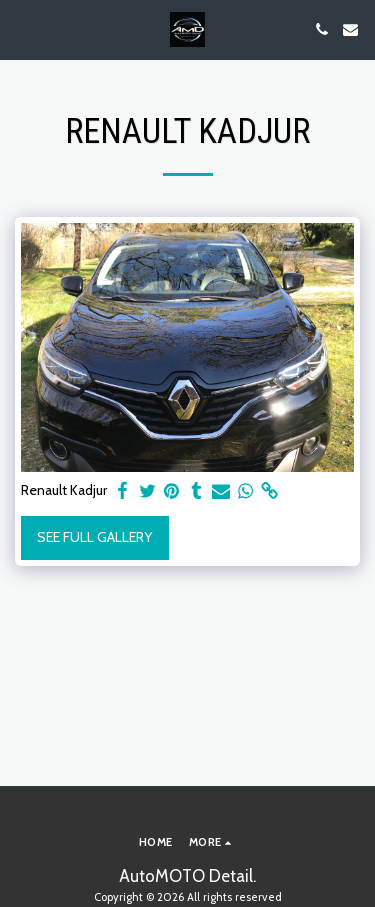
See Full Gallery (94, 537)
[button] (22, 29)
